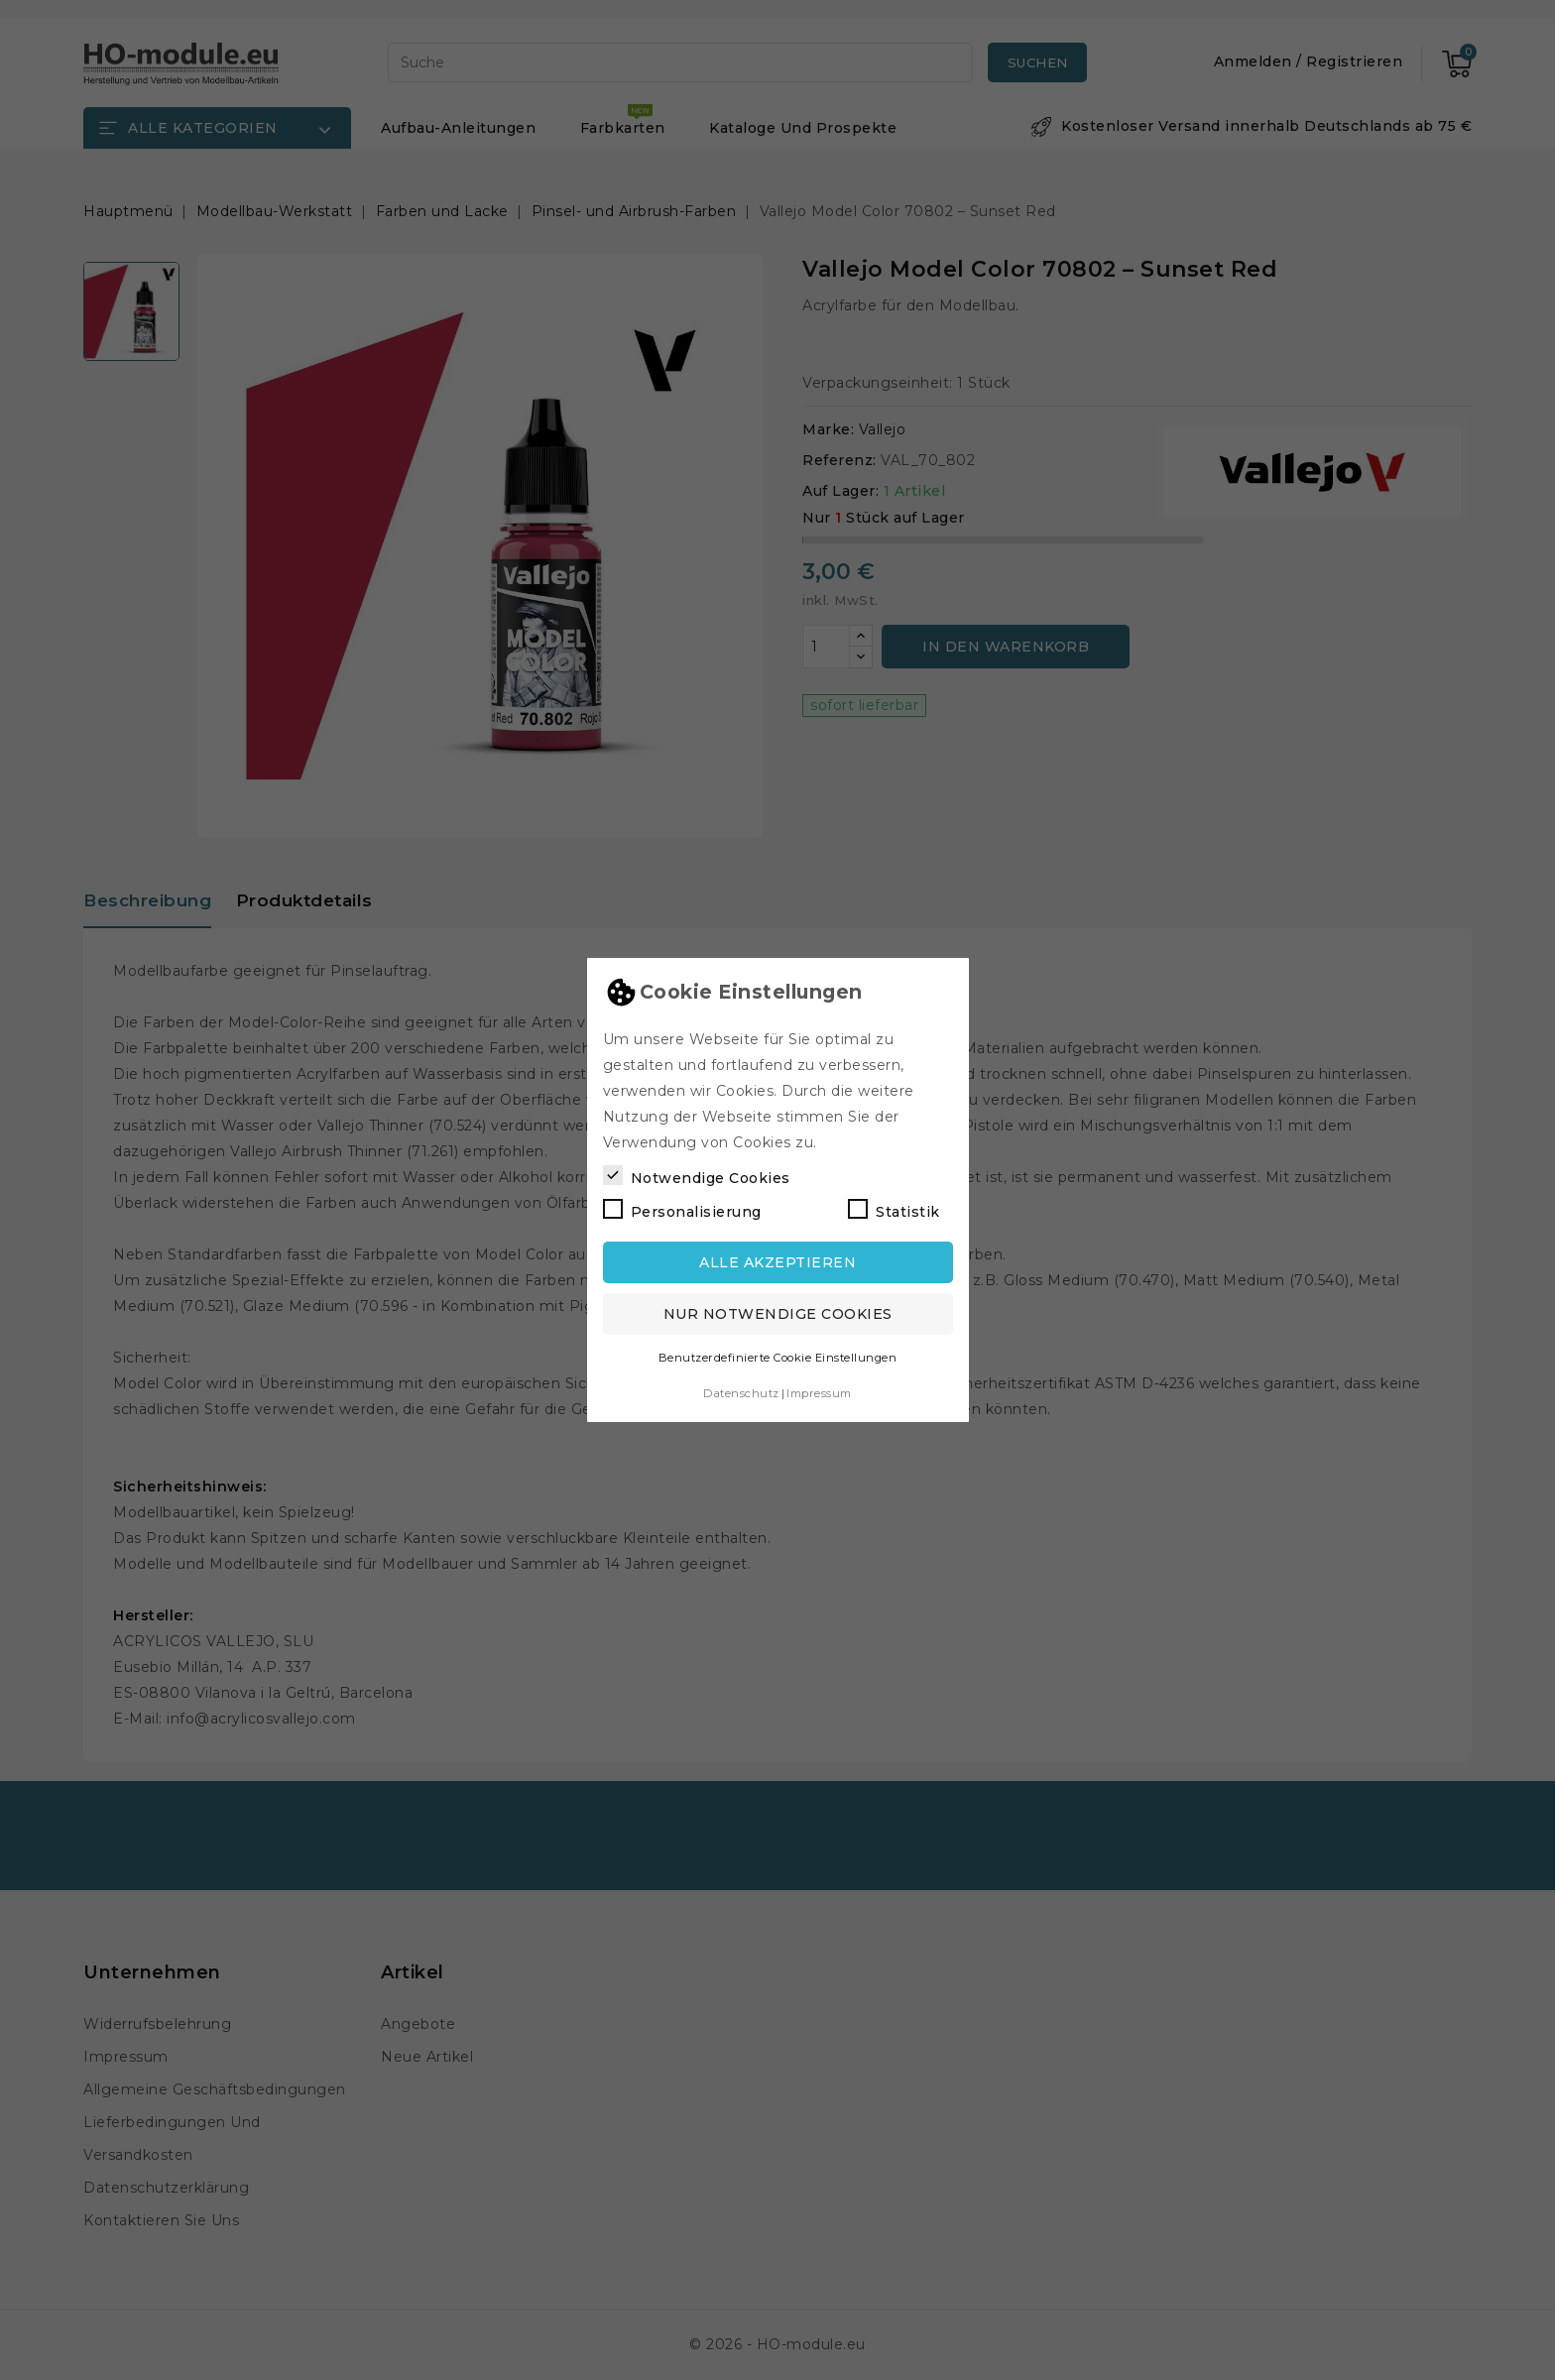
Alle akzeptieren (777, 1262)
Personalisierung (682, 1210)
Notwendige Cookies (696, 1176)
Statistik (894, 1210)
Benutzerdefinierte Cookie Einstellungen (777, 1358)
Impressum (819, 1393)
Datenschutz (741, 1393)
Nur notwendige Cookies (778, 1314)
